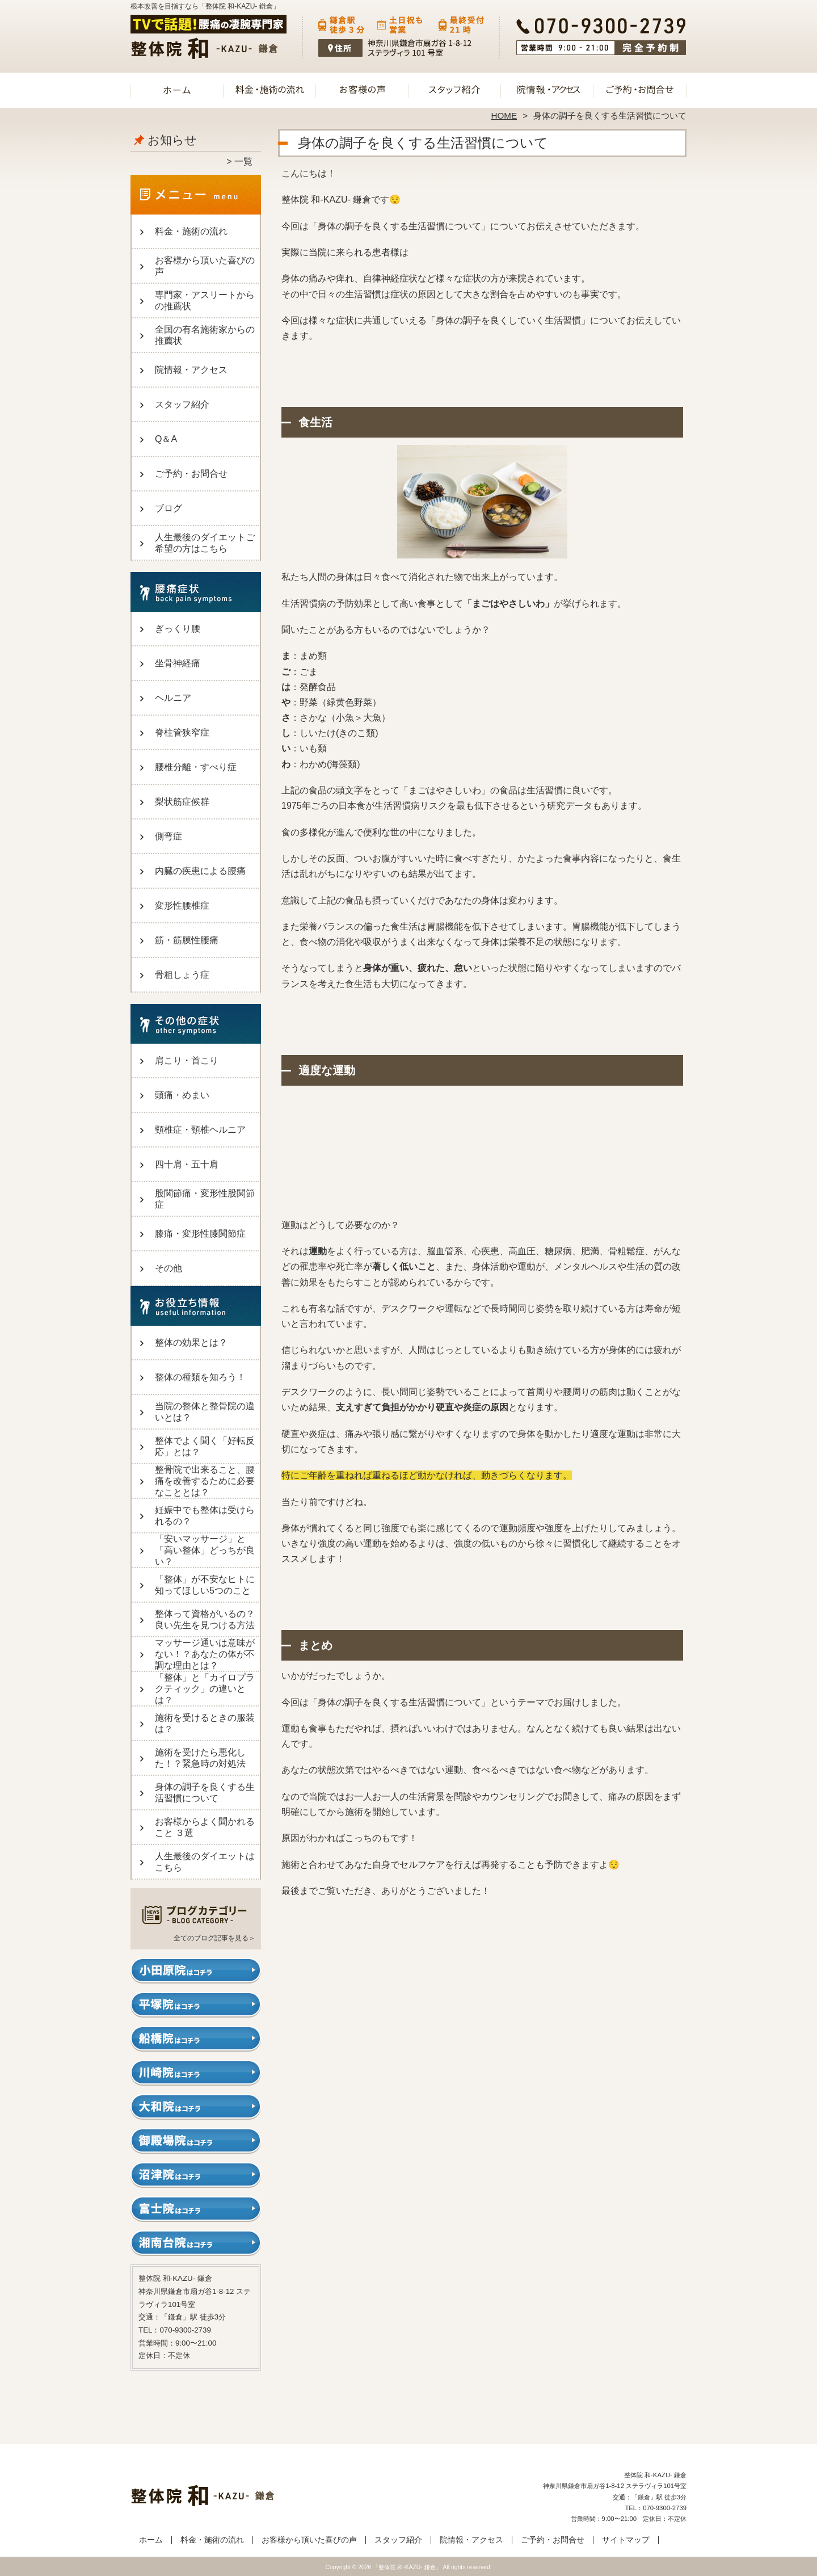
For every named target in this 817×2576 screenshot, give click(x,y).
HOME (504, 115)
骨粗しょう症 (182, 975)
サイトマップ (626, 2540)
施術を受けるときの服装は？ (205, 1723)
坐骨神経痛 (177, 663)
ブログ (168, 508)
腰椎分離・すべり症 (196, 767)
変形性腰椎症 (182, 905)
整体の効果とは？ (191, 1342)
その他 (168, 1268)
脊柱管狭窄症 (182, 732)
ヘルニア (173, 698)
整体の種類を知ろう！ (200, 1377)
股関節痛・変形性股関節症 (205, 1198)
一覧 (243, 161)
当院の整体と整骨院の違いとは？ (205, 1411)
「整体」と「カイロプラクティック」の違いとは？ (205, 1688)
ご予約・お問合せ (640, 88)
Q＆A (166, 439)
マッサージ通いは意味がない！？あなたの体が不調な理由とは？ (205, 1654)
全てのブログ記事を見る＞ (214, 1938)
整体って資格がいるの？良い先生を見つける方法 (205, 1619)
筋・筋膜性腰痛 (186, 940)
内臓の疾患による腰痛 (200, 871)
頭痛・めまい (182, 1095)
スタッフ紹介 (454, 88)
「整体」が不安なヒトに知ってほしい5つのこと (205, 1584)
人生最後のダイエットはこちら (205, 1861)
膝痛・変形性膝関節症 (200, 1233)
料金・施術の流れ (270, 88)
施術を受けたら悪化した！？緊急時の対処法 (200, 1757)
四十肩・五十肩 (186, 1164)
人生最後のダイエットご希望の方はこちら (205, 542)
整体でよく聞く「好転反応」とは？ (205, 1446)
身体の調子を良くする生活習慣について (205, 1792)
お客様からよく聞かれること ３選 (205, 1827)
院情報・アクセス (547, 88)
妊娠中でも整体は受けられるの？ (205, 1515)
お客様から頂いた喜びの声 (362, 88)
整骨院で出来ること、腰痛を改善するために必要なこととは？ (205, 1481)
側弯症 (168, 836)
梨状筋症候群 (182, 801)
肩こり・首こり (186, 1060)
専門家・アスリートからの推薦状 (205, 300)
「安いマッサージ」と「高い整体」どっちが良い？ (205, 1550)
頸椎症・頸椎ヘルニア (200, 1129)
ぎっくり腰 (177, 628)
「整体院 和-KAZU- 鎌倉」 (407, 2567)
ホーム (177, 88)
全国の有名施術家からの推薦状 (205, 335)
